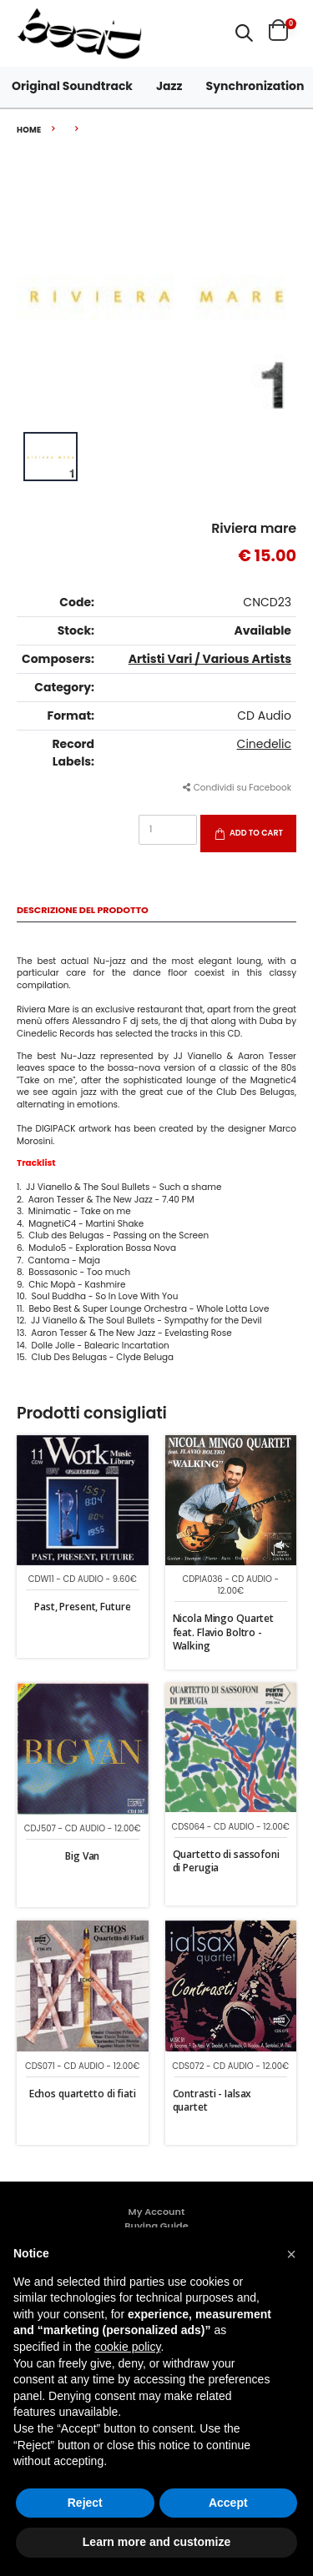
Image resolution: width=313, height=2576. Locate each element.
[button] (244, 33)
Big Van (82, 1856)
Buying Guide (156, 2225)
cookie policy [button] (127, 2346)
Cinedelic (264, 744)
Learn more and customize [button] (156, 2541)
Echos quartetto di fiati (82, 2093)
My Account (157, 2211)
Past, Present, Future (82, 1606)
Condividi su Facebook (237, 787)
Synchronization (255, 86)
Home (29, 129)
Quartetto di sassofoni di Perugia (226, 1861)
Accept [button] (228, 2502)
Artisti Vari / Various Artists (210, 658)
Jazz (169, 86)
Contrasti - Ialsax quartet (212, 2100)
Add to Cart (256, 832)
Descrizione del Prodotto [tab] (83, 911)
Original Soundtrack (72, 86)
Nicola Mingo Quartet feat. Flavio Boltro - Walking (224, 1631)
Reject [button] (85, 2502)
